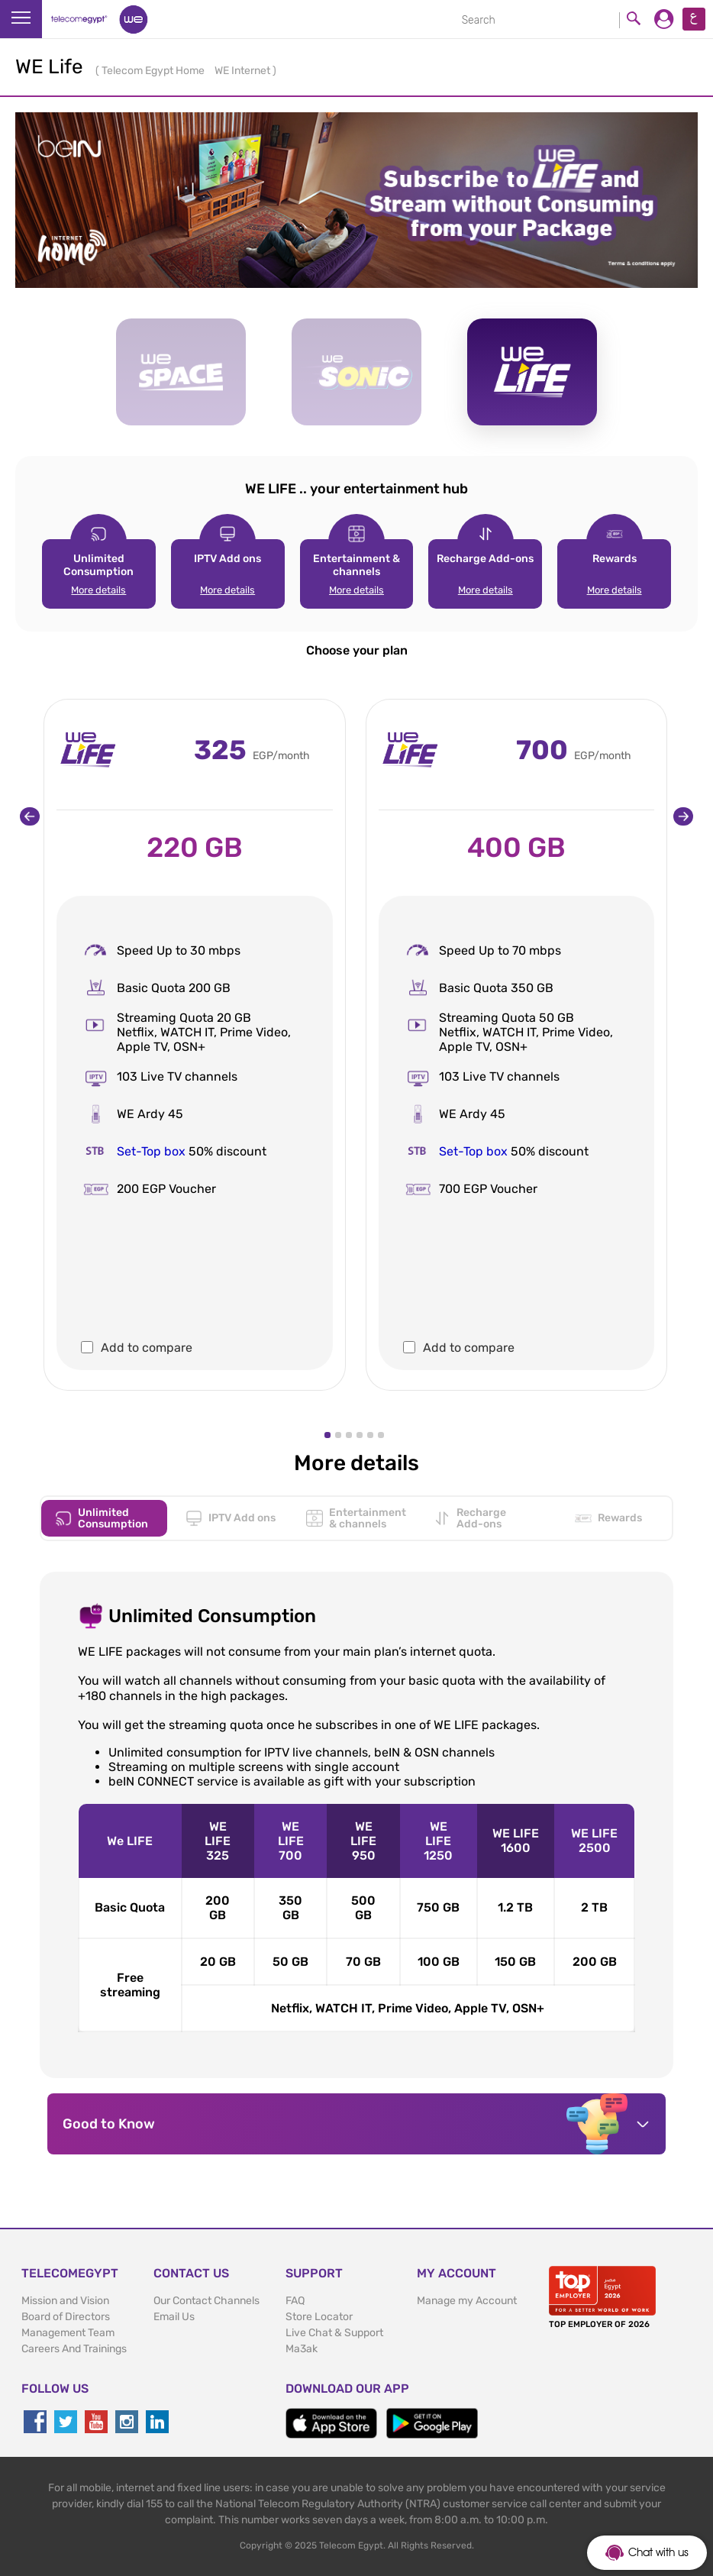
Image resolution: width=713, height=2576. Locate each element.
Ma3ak (302, 2348)
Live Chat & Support (334, 2332)
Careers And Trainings (74, 2348)
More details (98, 590)
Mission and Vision (65, 2300)
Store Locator (319, 2316)
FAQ (295, 2300)
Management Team (68, 2332)
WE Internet (244, 70)
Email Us (174, 2316)
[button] (327, 1435)
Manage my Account (467, 2300)
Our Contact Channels (206, 2300)
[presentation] (30, 816)
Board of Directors (65, 2316)
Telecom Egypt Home (154, 70)
